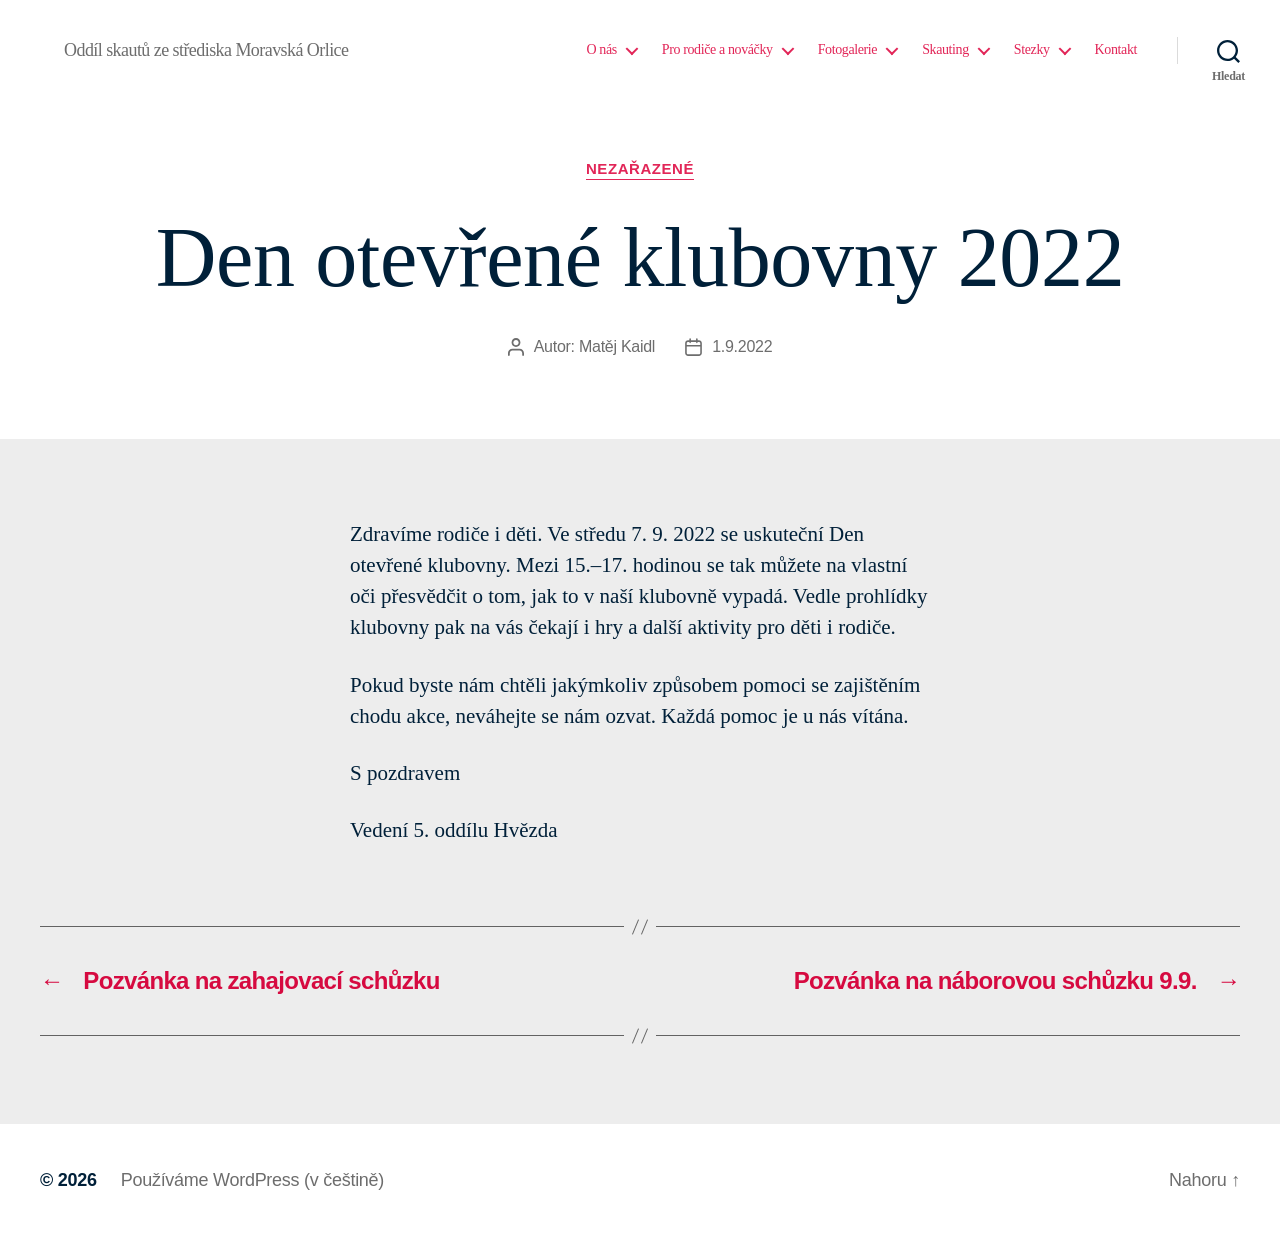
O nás (601, 49)
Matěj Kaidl (617, 346)
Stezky (1032, 49)
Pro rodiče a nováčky (717, 49)
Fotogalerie (848, 49)
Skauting (945, 49)
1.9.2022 (742, 346)
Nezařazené (640, 168)
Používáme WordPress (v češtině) (252, 1180)
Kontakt (1116, 49)
